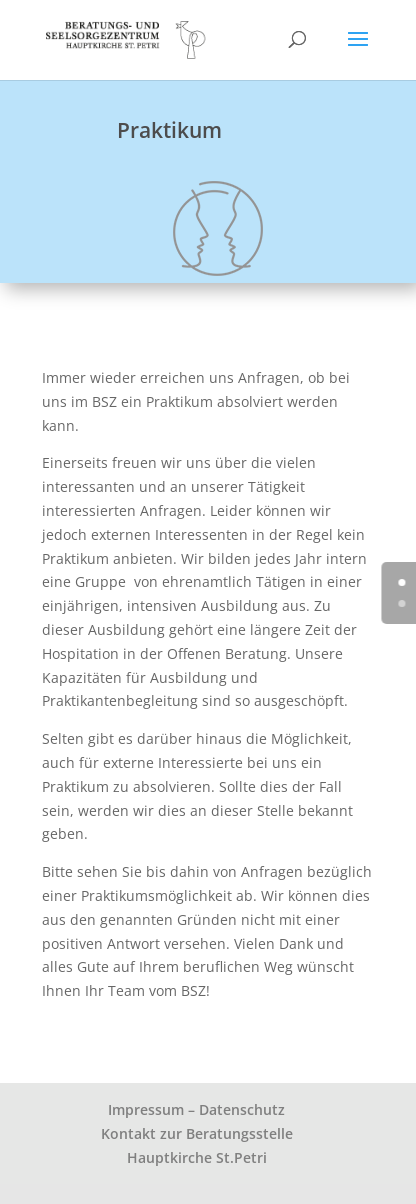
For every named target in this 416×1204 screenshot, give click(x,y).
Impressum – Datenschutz (196, 1109)
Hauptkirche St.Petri (197, 1157)
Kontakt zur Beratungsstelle (197, 1133)
